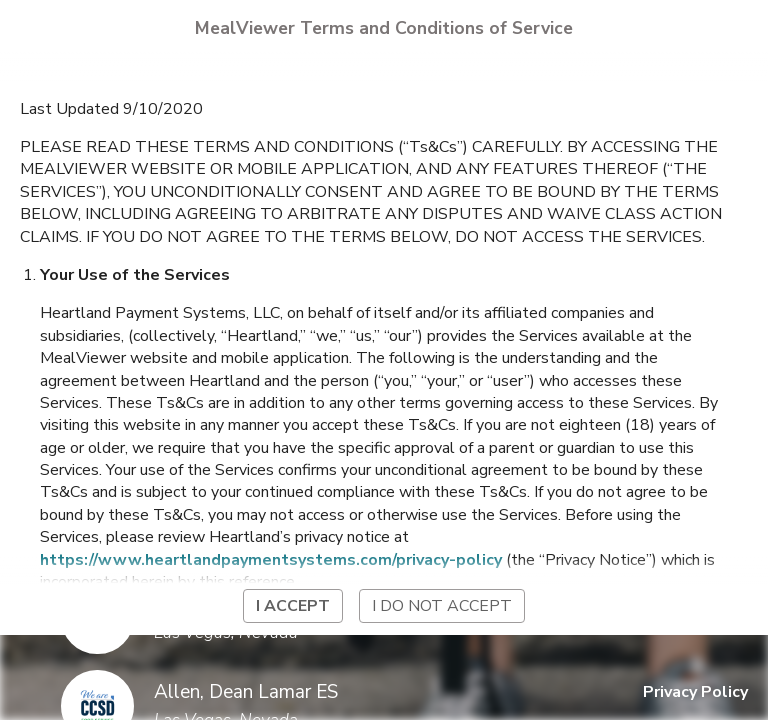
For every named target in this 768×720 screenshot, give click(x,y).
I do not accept (442, 606)
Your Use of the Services (135, 275)
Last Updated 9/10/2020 (111, 109)
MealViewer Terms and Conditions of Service (384, 28)
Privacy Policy (695, 692)
